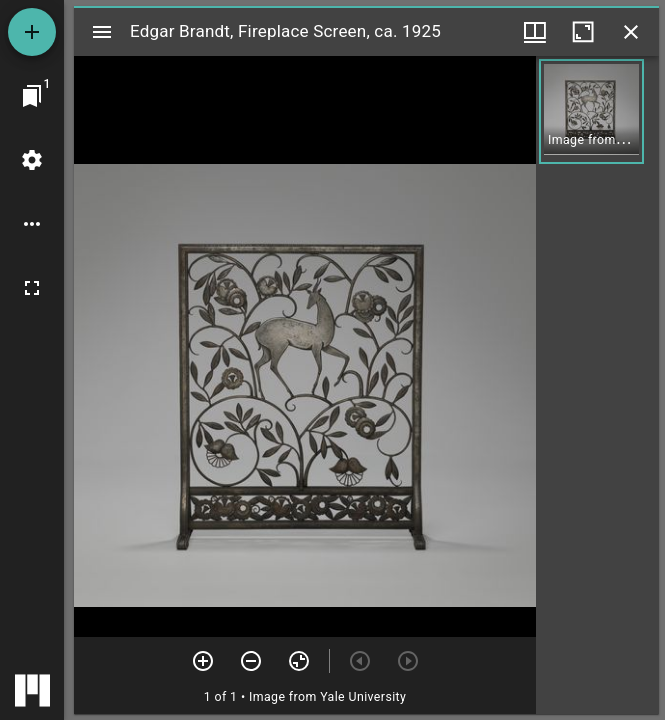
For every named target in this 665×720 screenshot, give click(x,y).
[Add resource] (32, 32)
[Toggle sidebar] (102, 32)
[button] (591, 111)
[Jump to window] (32, 96)
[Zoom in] (203, 661)
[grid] (597, 385)
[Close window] (631, 32)
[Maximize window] (583, 32)
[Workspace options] (32, 224)
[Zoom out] (251, 661)
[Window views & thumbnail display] (535, 32)
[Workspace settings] (32, 160)
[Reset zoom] (299, 661)
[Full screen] (32, 288)
